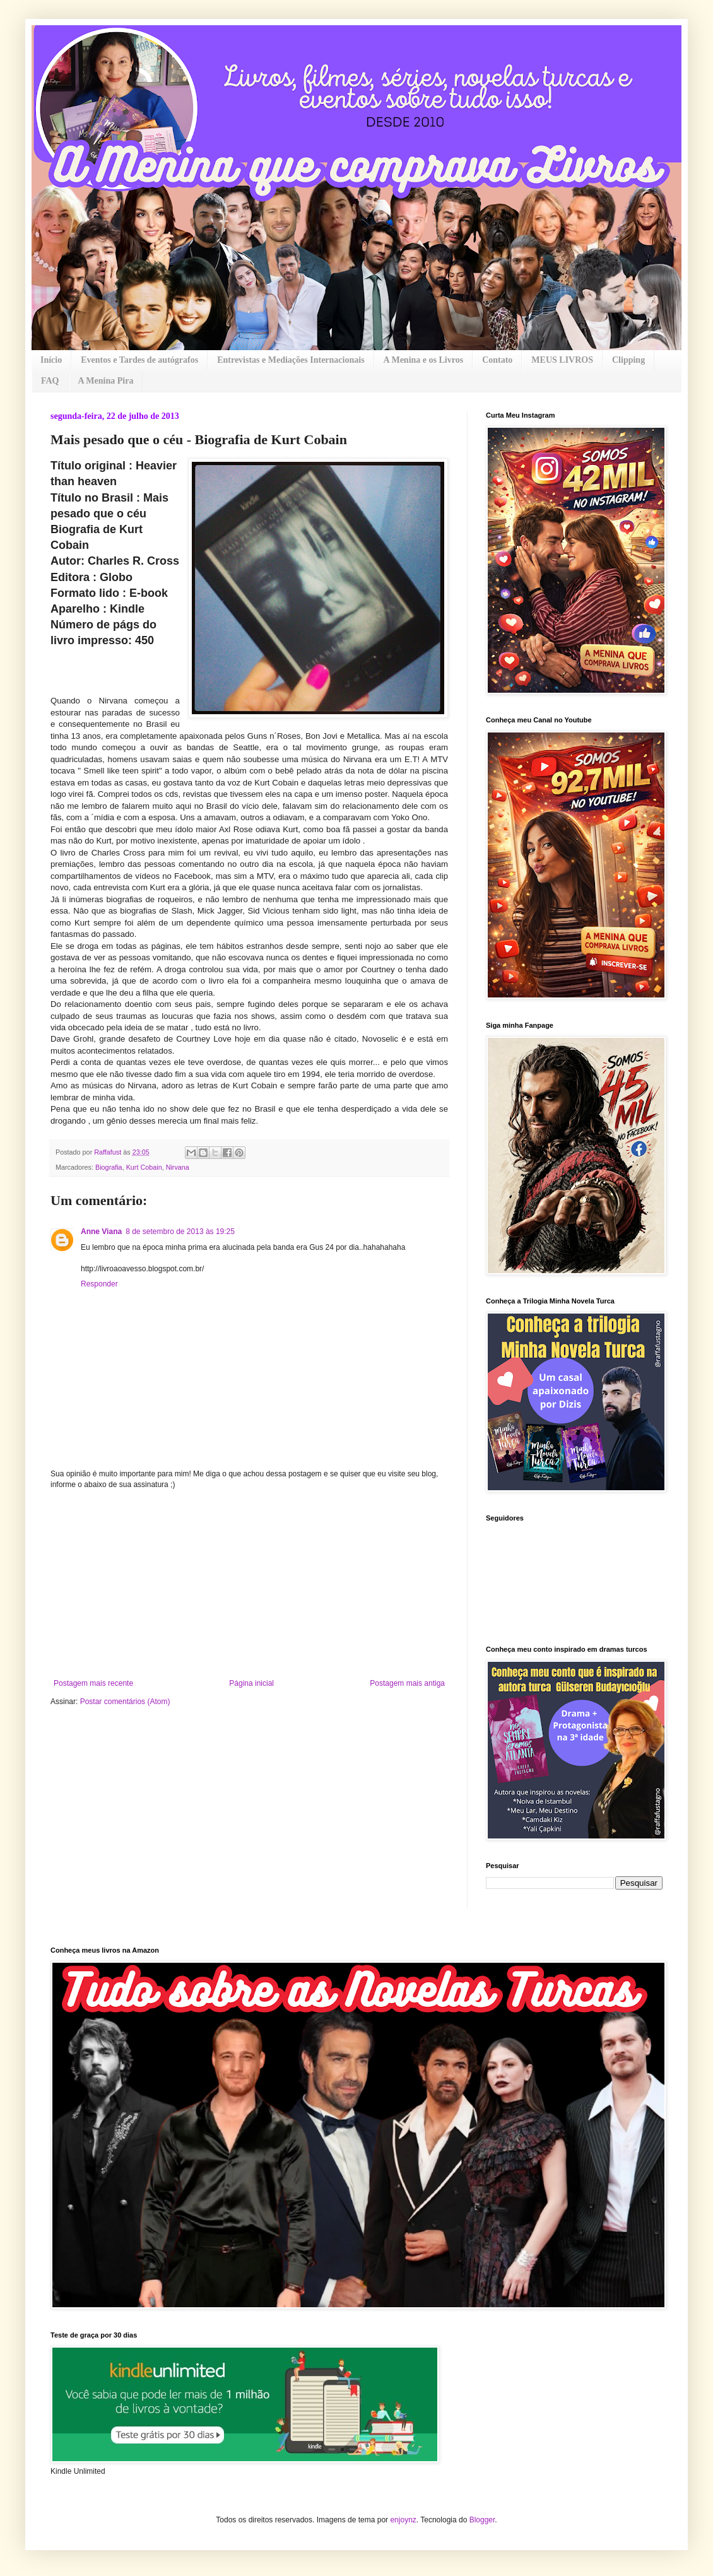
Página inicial (251, 1683)
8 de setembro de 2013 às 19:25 (180, 1231)
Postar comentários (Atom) (125, 1701)
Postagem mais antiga (407, 1683)
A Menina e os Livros (424, 360)
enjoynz (403, 2519)
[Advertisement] (249, 1584)
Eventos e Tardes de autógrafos (139, 360)
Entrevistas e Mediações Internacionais (290, 360)
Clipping (628, 360)
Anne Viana (101, 1231)
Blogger (482, 2519)
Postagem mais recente (93, 1683)
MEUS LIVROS (562, 360)
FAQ (50, 380)
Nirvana (177, 1167)
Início (51, 360)
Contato (497, 360)
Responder (99, 1283)
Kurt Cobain (144, 1167)
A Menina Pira (106, 380)
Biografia (108, 1167)
